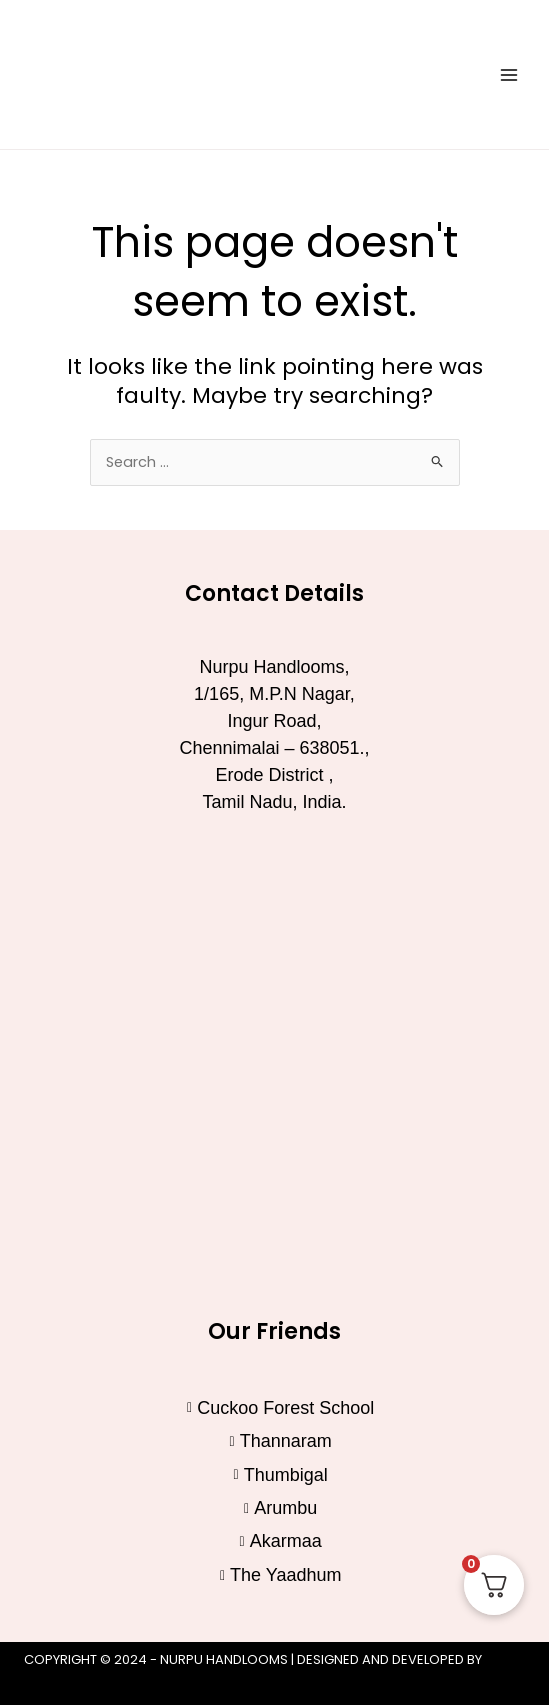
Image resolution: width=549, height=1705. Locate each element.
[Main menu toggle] (509, 74)
